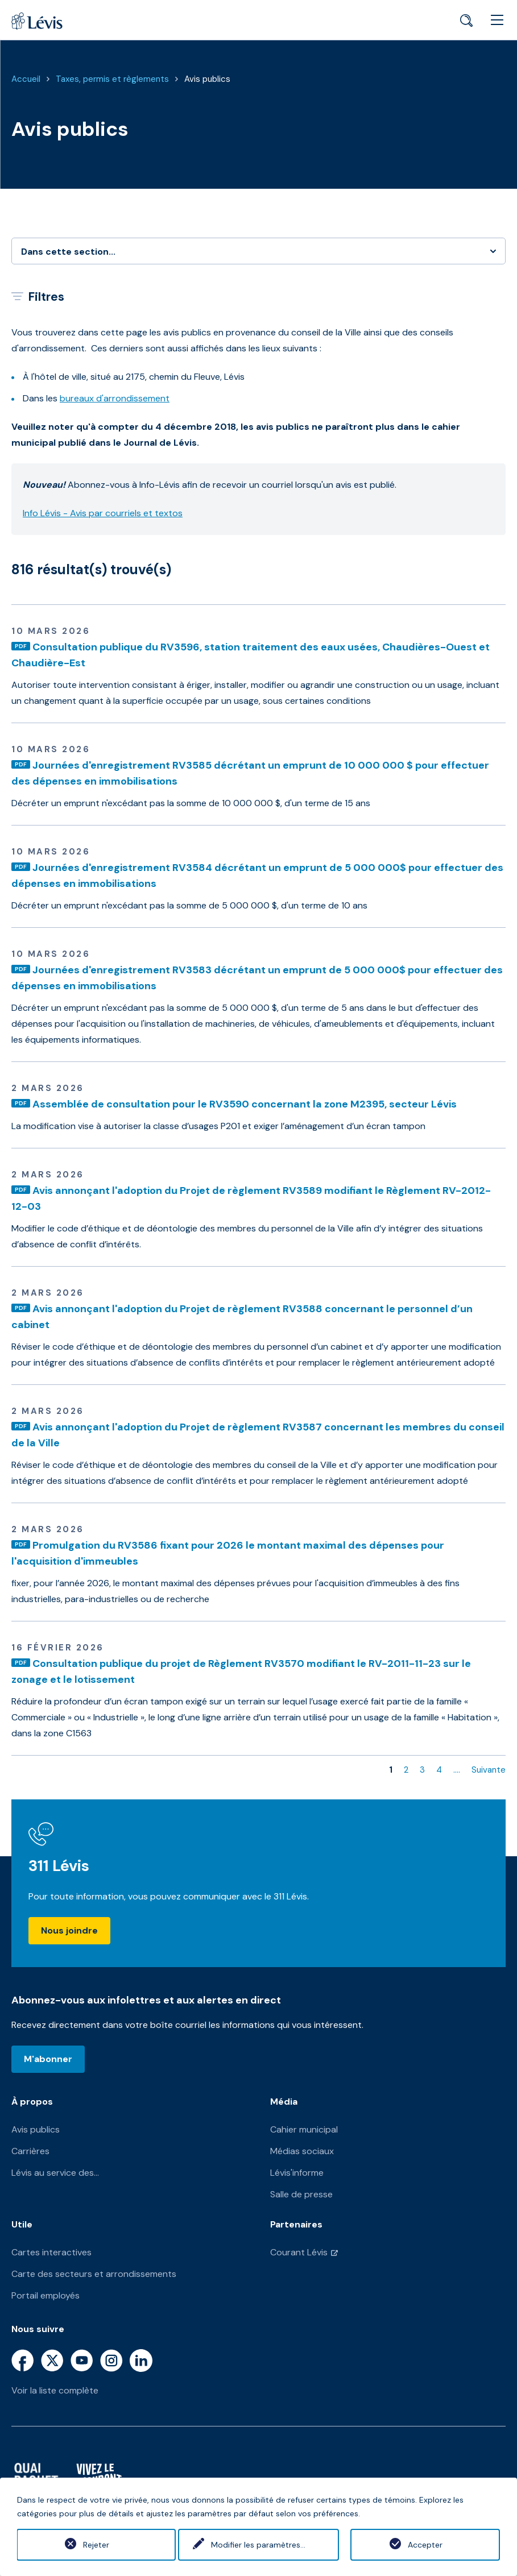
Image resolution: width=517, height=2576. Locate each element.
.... (456, 1770)
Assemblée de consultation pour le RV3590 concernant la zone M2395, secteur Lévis (244, 1104)
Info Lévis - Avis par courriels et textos (103, 513)
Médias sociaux (302, 2151)
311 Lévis (58, 1866)
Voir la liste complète (54, 2390)
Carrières (30, 2151)
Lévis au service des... (55, 2173)
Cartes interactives (51, 2252)
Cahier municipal (304, 2129)
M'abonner (48, 2059)
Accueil (25, 79)
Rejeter (91, 2545)
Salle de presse (301, 2194)
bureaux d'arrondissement (114, 398)
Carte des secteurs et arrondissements (93, 2274)
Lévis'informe (297, 2173)
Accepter (425, 2545)
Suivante (488, 1770)
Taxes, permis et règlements (112, 79)
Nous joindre (69, 1930)
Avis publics (207, 79)
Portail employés (45, 2295)
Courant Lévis (299, 2252)
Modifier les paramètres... (258, 2545)
